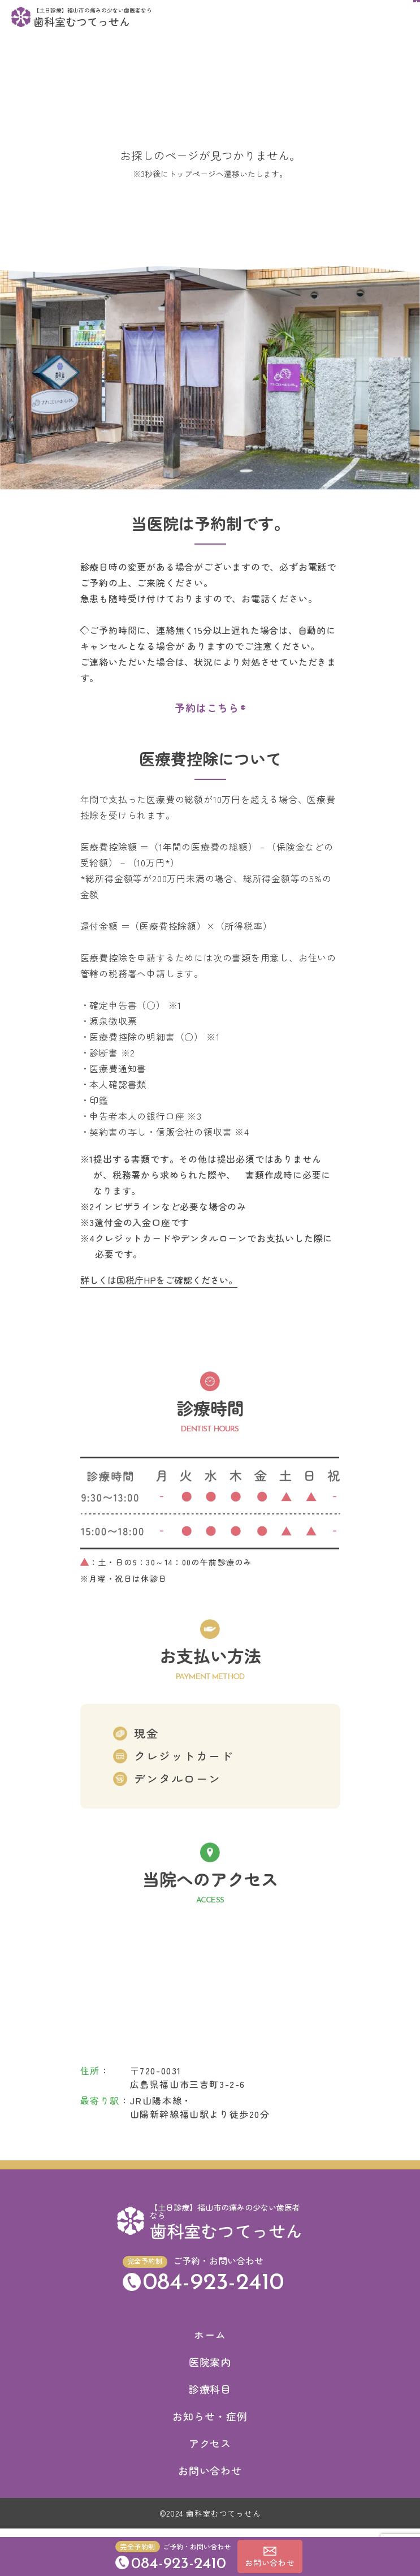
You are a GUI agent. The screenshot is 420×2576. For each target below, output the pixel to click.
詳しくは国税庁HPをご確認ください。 (158, 1288)
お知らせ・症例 (209, 2424)
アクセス (210, 2451)
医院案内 (210, 2369)
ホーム (210, 2342)
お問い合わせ (210, 2478)
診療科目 (210, 2396)
